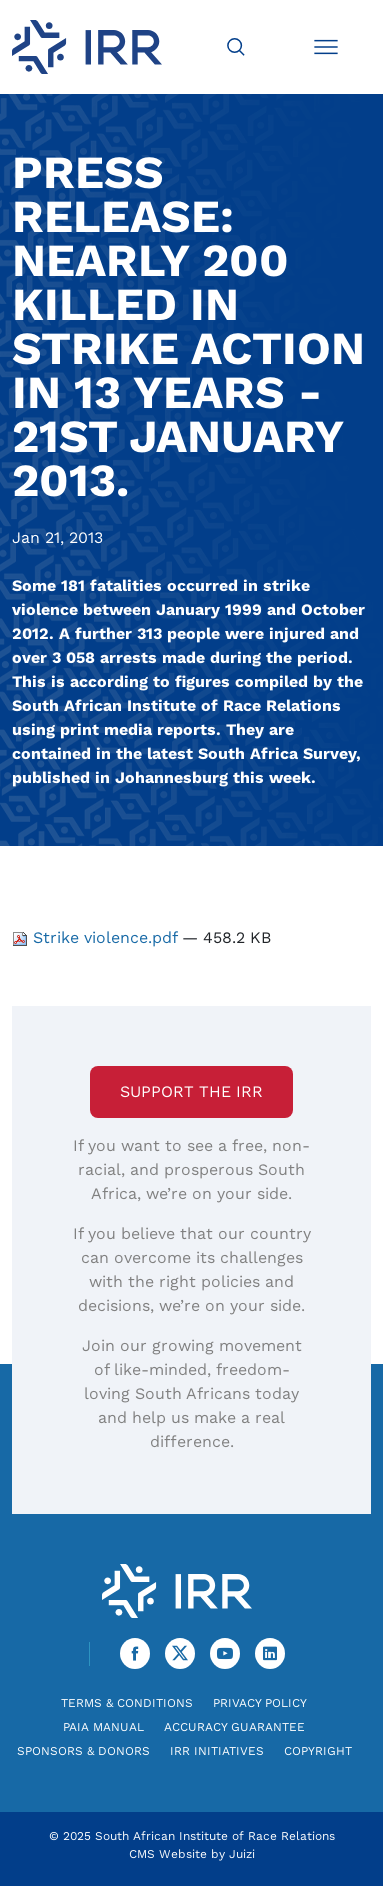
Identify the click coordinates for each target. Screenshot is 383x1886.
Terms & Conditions (127, 1703)
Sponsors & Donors (83, 1751)
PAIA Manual (103, 1727)
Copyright (318, 1751)
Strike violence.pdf (97, 937)
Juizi (242, 1854)
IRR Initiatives (217, 1751)
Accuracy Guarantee (234, 1727)
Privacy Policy (260, 1703)
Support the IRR (191, 1091)
